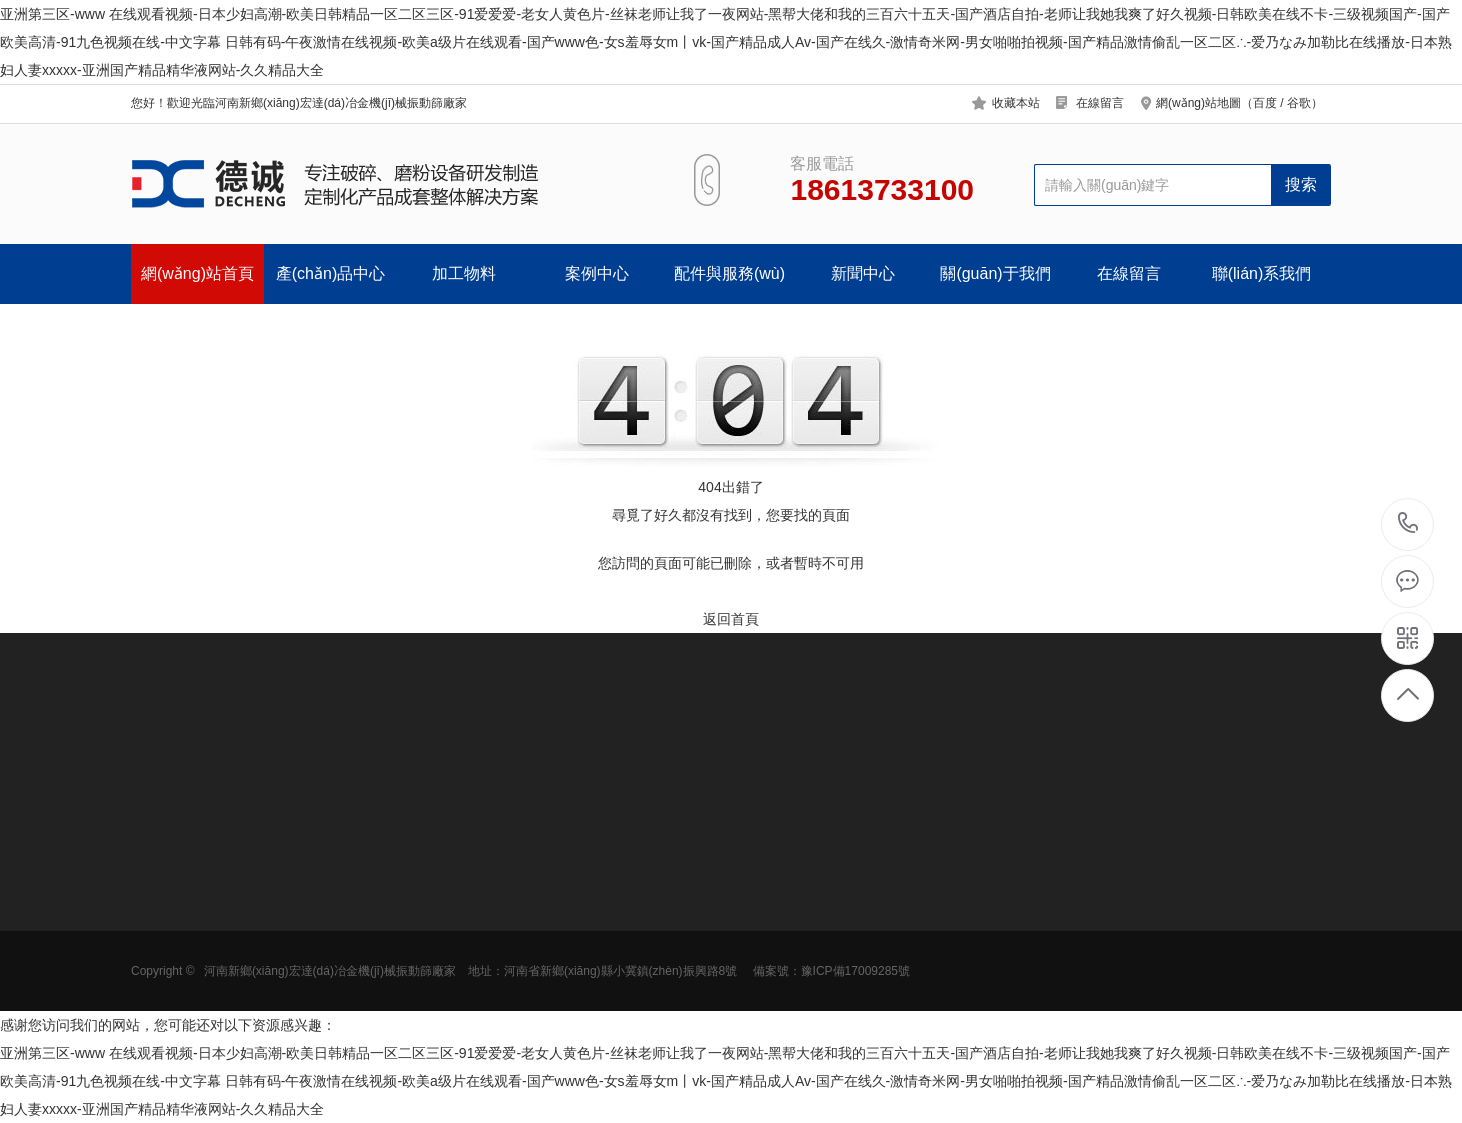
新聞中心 (863, 273)
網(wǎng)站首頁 (197, 273)
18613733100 (1408, 523)
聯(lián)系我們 (1262, 273)
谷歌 (1299, 103)
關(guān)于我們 (995, 273)
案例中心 (597, 273)
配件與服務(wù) (729, 273)
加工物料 (464, 273)
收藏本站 (1016, 103)
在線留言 (1100, 103)
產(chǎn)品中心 (330, 273)
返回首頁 (731, 619)
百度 (1265, 103)
